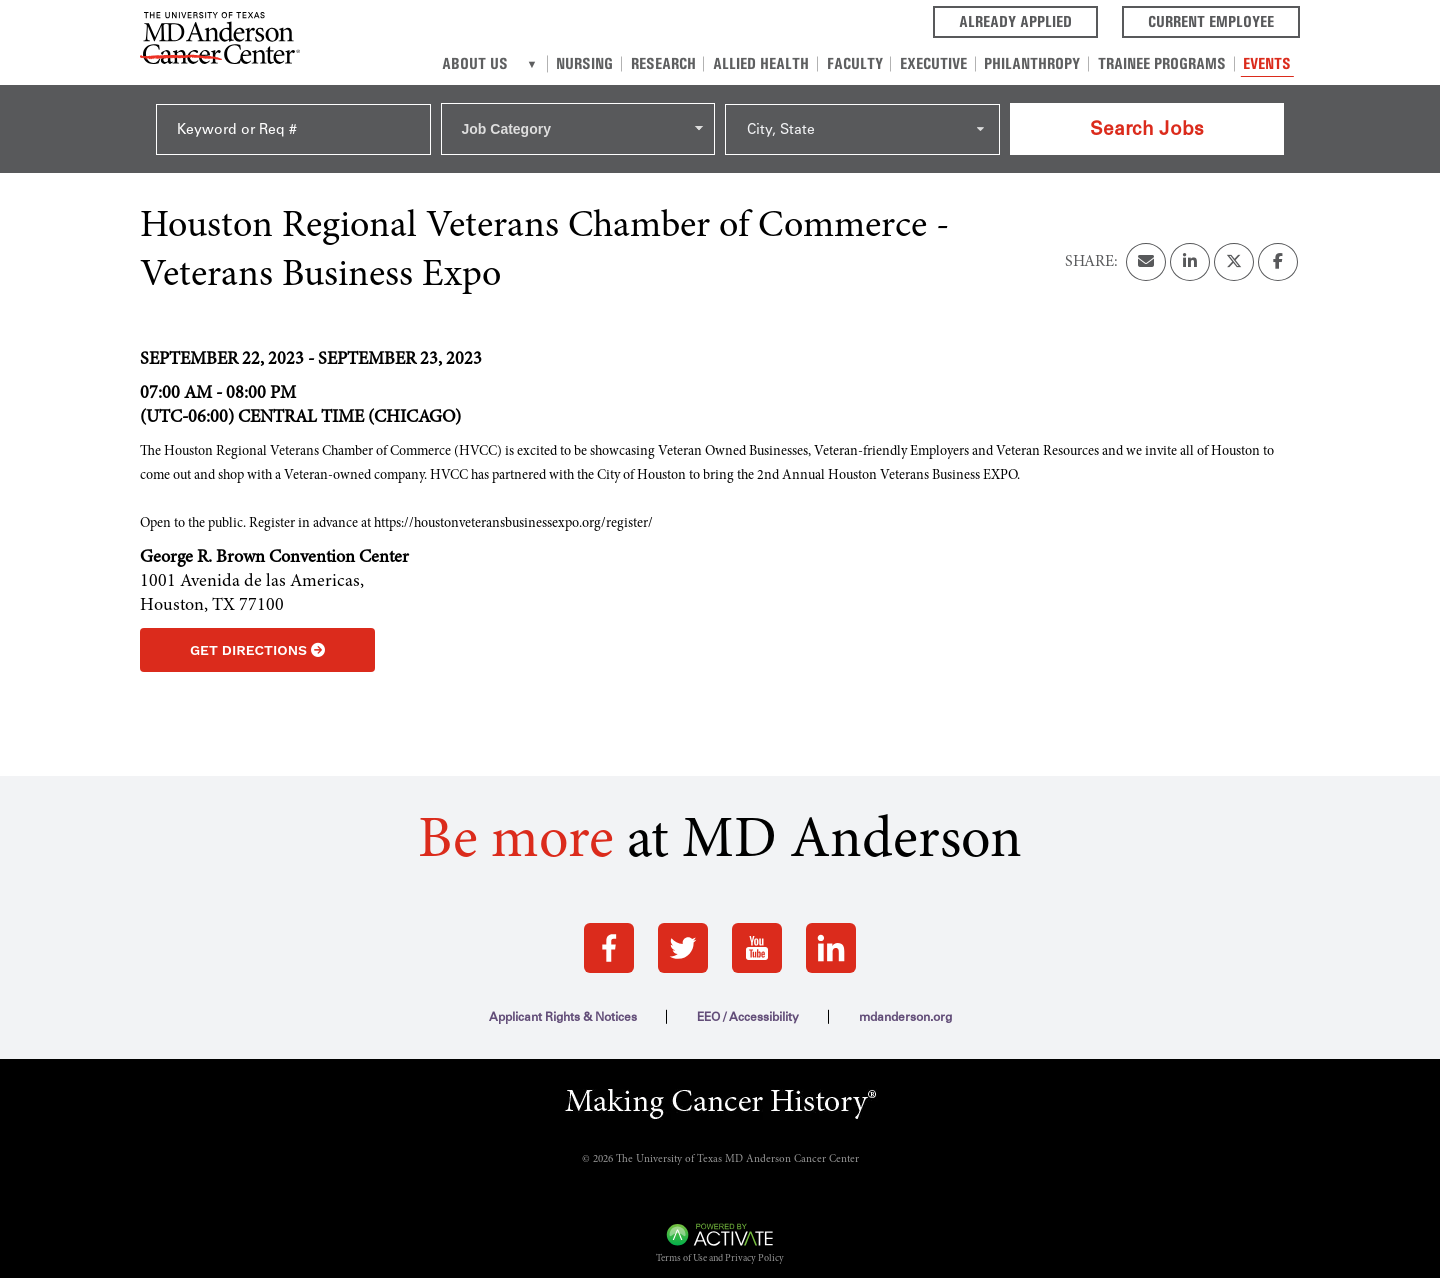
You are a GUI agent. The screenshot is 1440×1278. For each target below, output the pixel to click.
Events (1268, 63)
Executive (938, 63)
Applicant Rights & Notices (563, 1004)
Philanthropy (1036, 63)
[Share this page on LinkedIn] (1190, 249)
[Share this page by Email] (1146, 249)
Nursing (595, 63)
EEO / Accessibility (748, 1004)
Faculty (861, 63)
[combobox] (578, 122)
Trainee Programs (1164, 63)
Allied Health (769, 63)
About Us (487, 63)
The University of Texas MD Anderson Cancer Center (737, 1146)
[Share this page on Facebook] (1278, 249)
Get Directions (257, 637)
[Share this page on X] (1234, 249)
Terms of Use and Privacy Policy (720, 1246)
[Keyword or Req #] (293, 122)
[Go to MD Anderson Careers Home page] (220, 42)
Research (672, 63)
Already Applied (1028, 20)
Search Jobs (1147, 121)
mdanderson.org (905, 1004)
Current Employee (1224, 20)
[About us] (543, 64)
